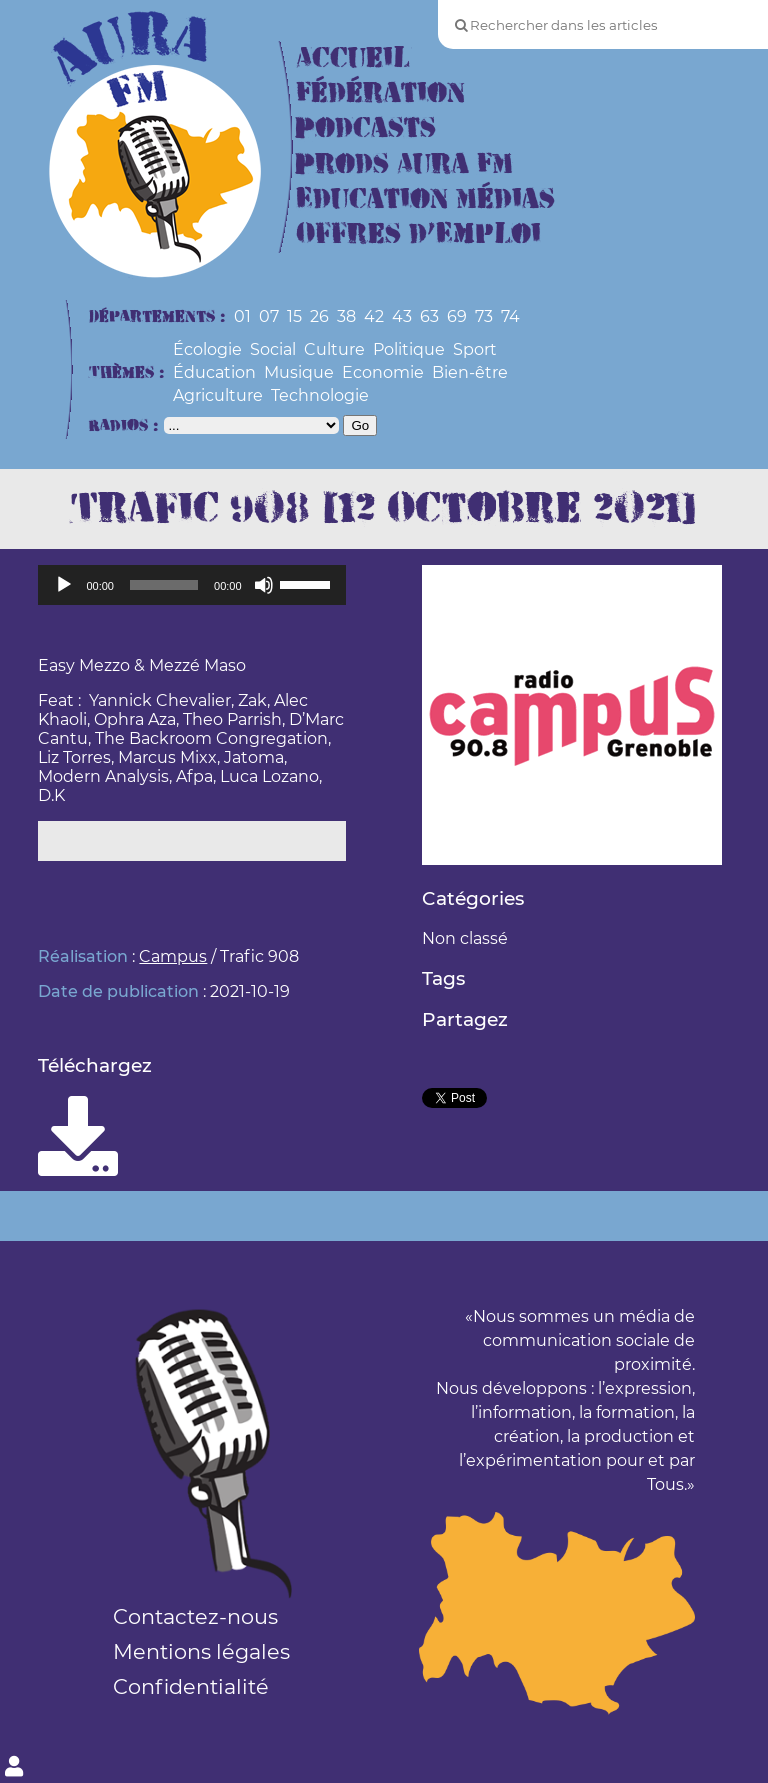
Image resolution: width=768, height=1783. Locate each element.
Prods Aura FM (404, 164)
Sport (475, 349)
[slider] (164, 585)
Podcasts (366, 128)
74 (510, 316)
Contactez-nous (195, 1616)
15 (294, 316)
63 (429, 316)
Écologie (207, 349)
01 (242, 316)
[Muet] (264, 585)
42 (374, 316)
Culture (334, 349)
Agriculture (218, 395)
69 (457, 316)
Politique (409, 349)
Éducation (214, 372)
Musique (299, 372)
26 (319, 316)
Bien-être (470, 372)
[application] (191, 585)
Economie (383, 372)
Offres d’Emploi (418, 234)
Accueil (353, 58)
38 (346, 316)
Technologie (320, 395)
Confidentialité (191, 1686)
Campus (173, 956)
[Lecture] (64, 585)
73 (484, 316)
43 (402, 316)
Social (273, 349)
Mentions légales (201, 1651)
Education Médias (425, 199)
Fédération (380, 93)
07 (269, 316)
